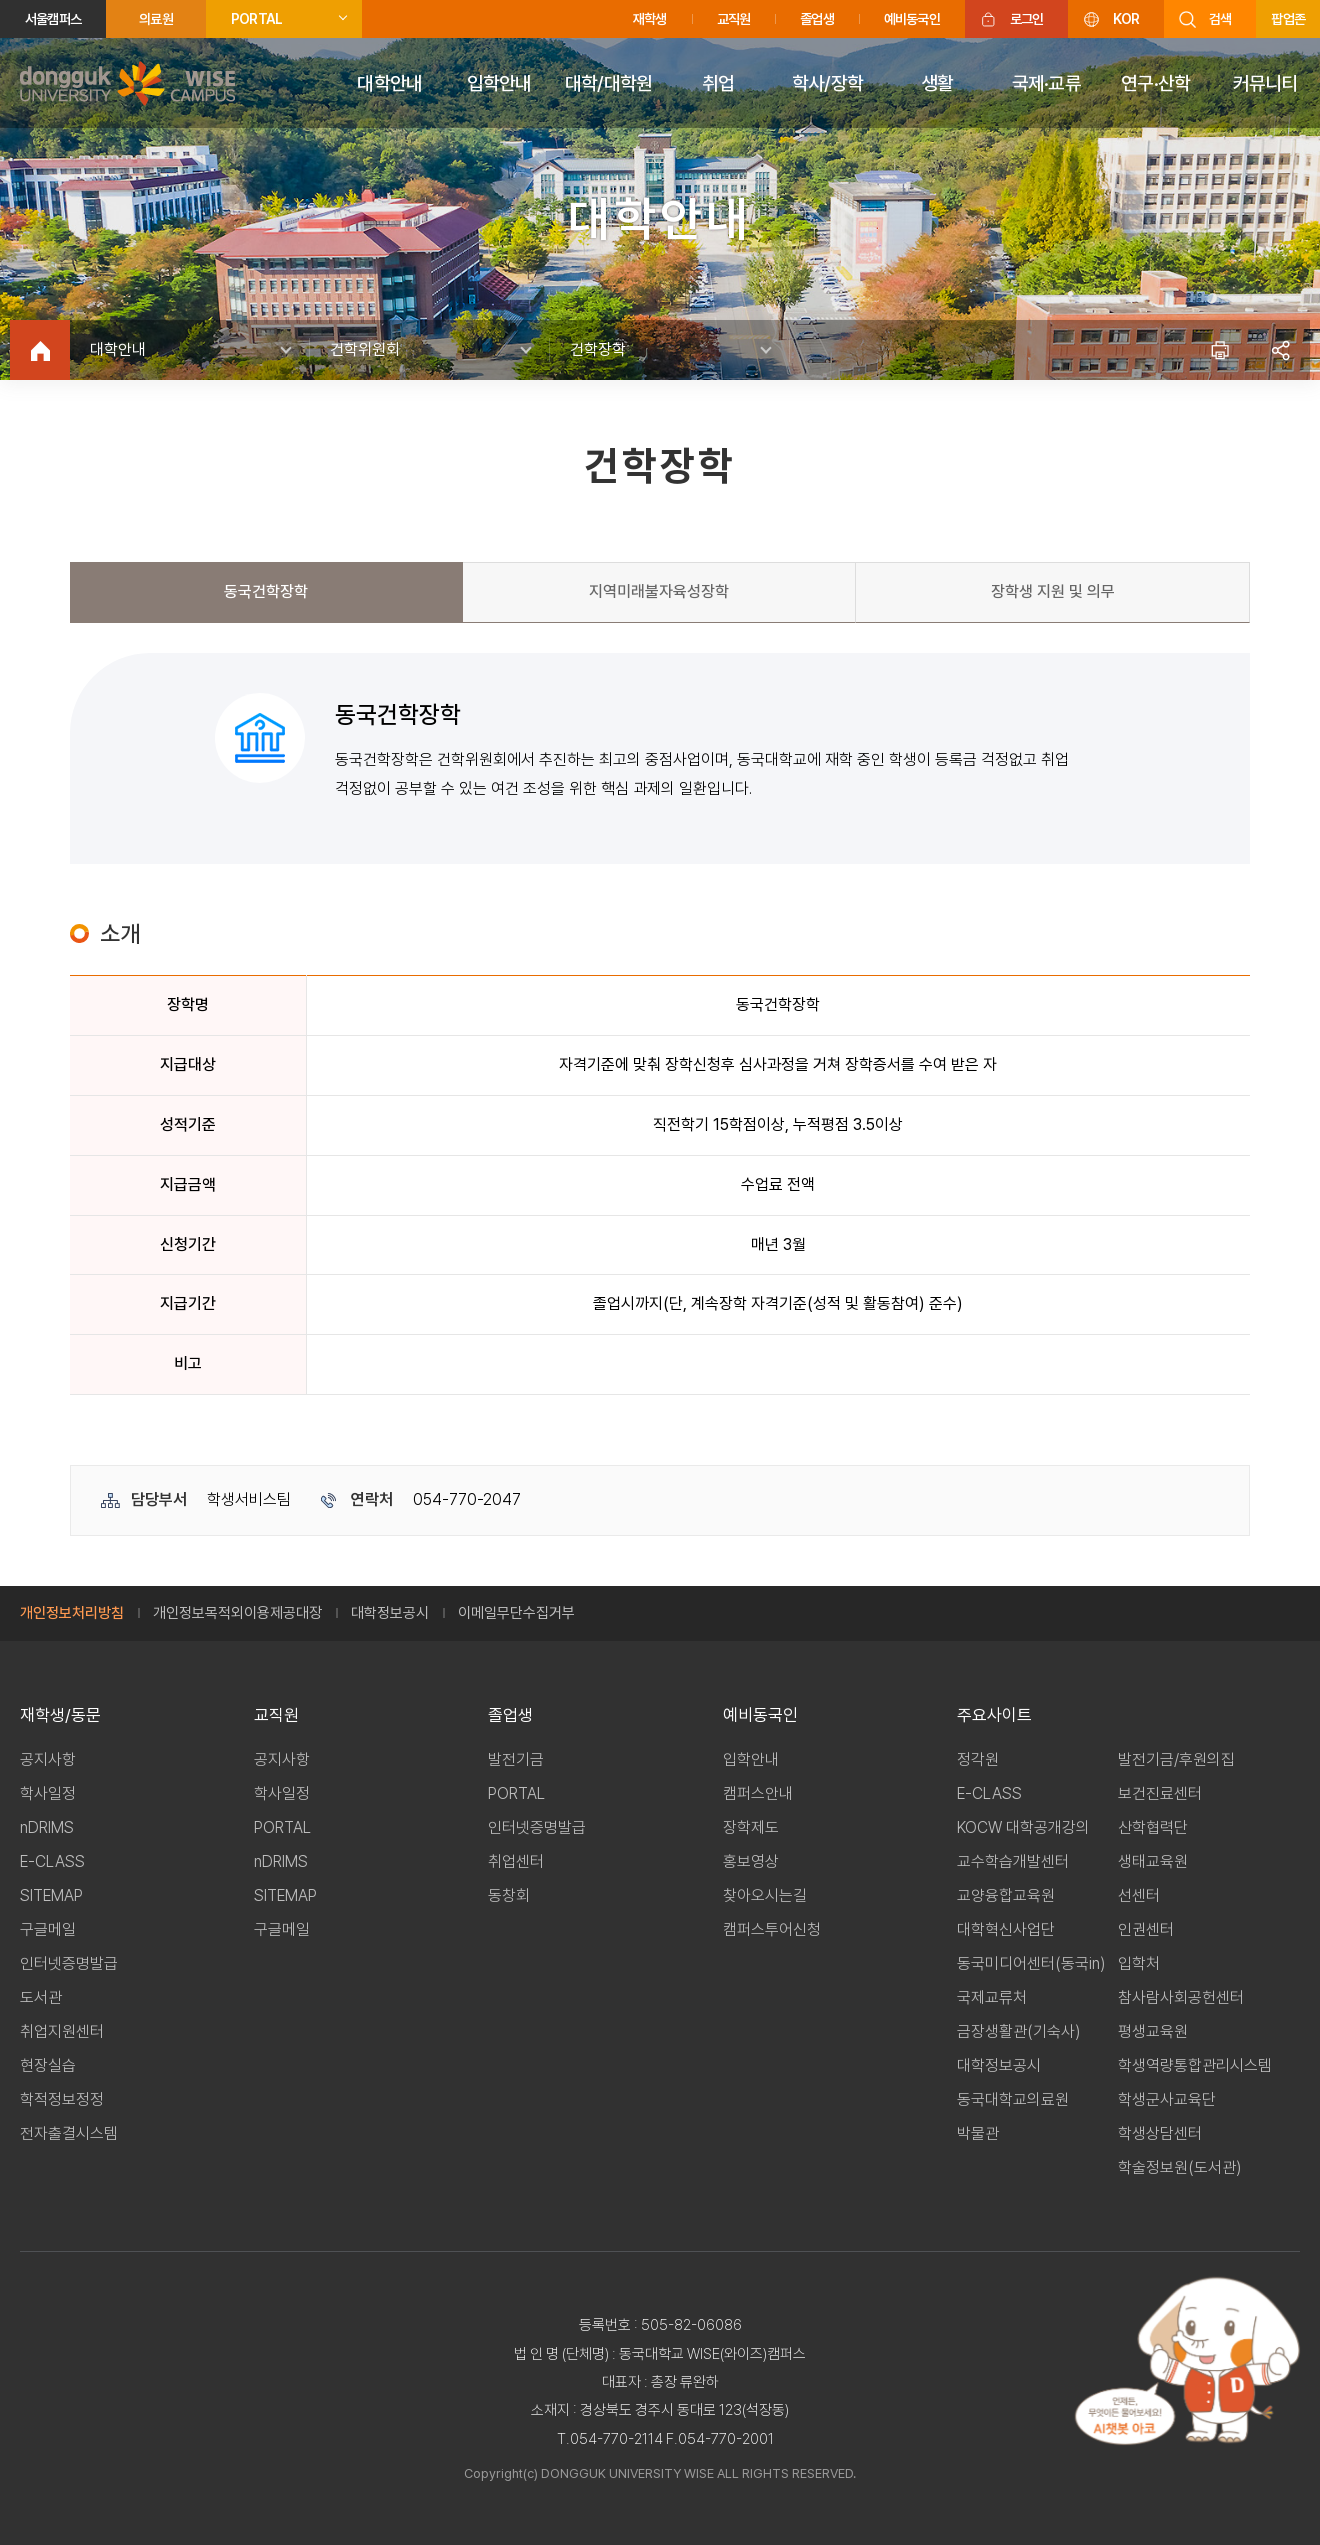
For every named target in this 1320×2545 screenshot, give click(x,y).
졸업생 (817, 19)
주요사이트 (994, 1715)
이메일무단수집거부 (516, 1613)
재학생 (650, 19)
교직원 (734, 19)
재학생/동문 (60, 1715)
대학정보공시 (390, 1613)
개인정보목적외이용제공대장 (237, 1613)
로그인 (1027, 19)
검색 (1220, 19)
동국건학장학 (266, 591)
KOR (1126, 19)
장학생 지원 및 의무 (1053, 591)
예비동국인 (912, 19)
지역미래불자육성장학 (659, 591)
